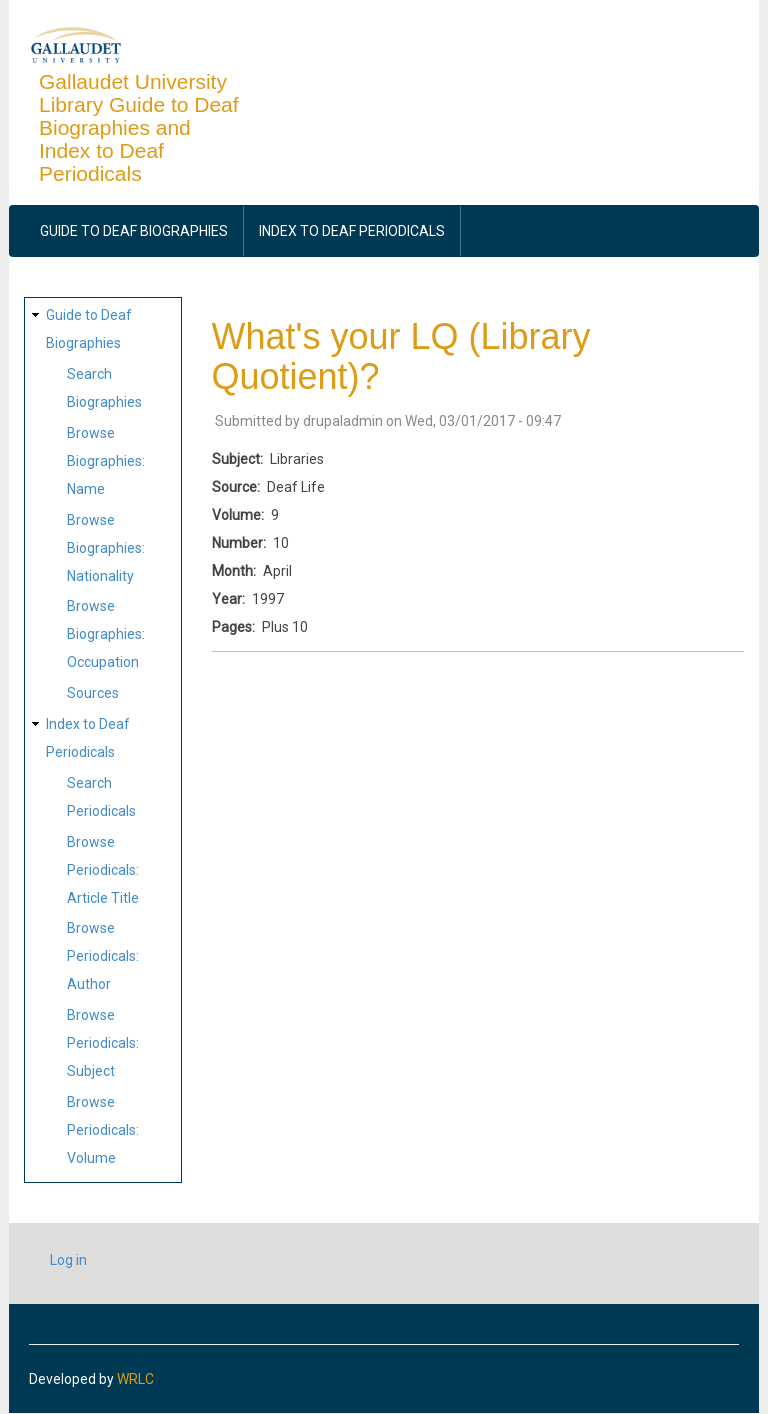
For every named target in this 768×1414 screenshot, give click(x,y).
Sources (93, 693)
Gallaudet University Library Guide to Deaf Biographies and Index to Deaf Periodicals (139, 127)
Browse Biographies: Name (106, 461)
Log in (68, 1260)
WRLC (135, 1379)
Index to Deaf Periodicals (352, 231)
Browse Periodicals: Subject (103, 1043)
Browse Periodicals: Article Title (103, 870)
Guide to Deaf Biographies (134, 231)
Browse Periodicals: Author (103, 956)
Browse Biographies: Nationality (106, 548)
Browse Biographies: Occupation (106, 634)
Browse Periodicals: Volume (103, 1130)
